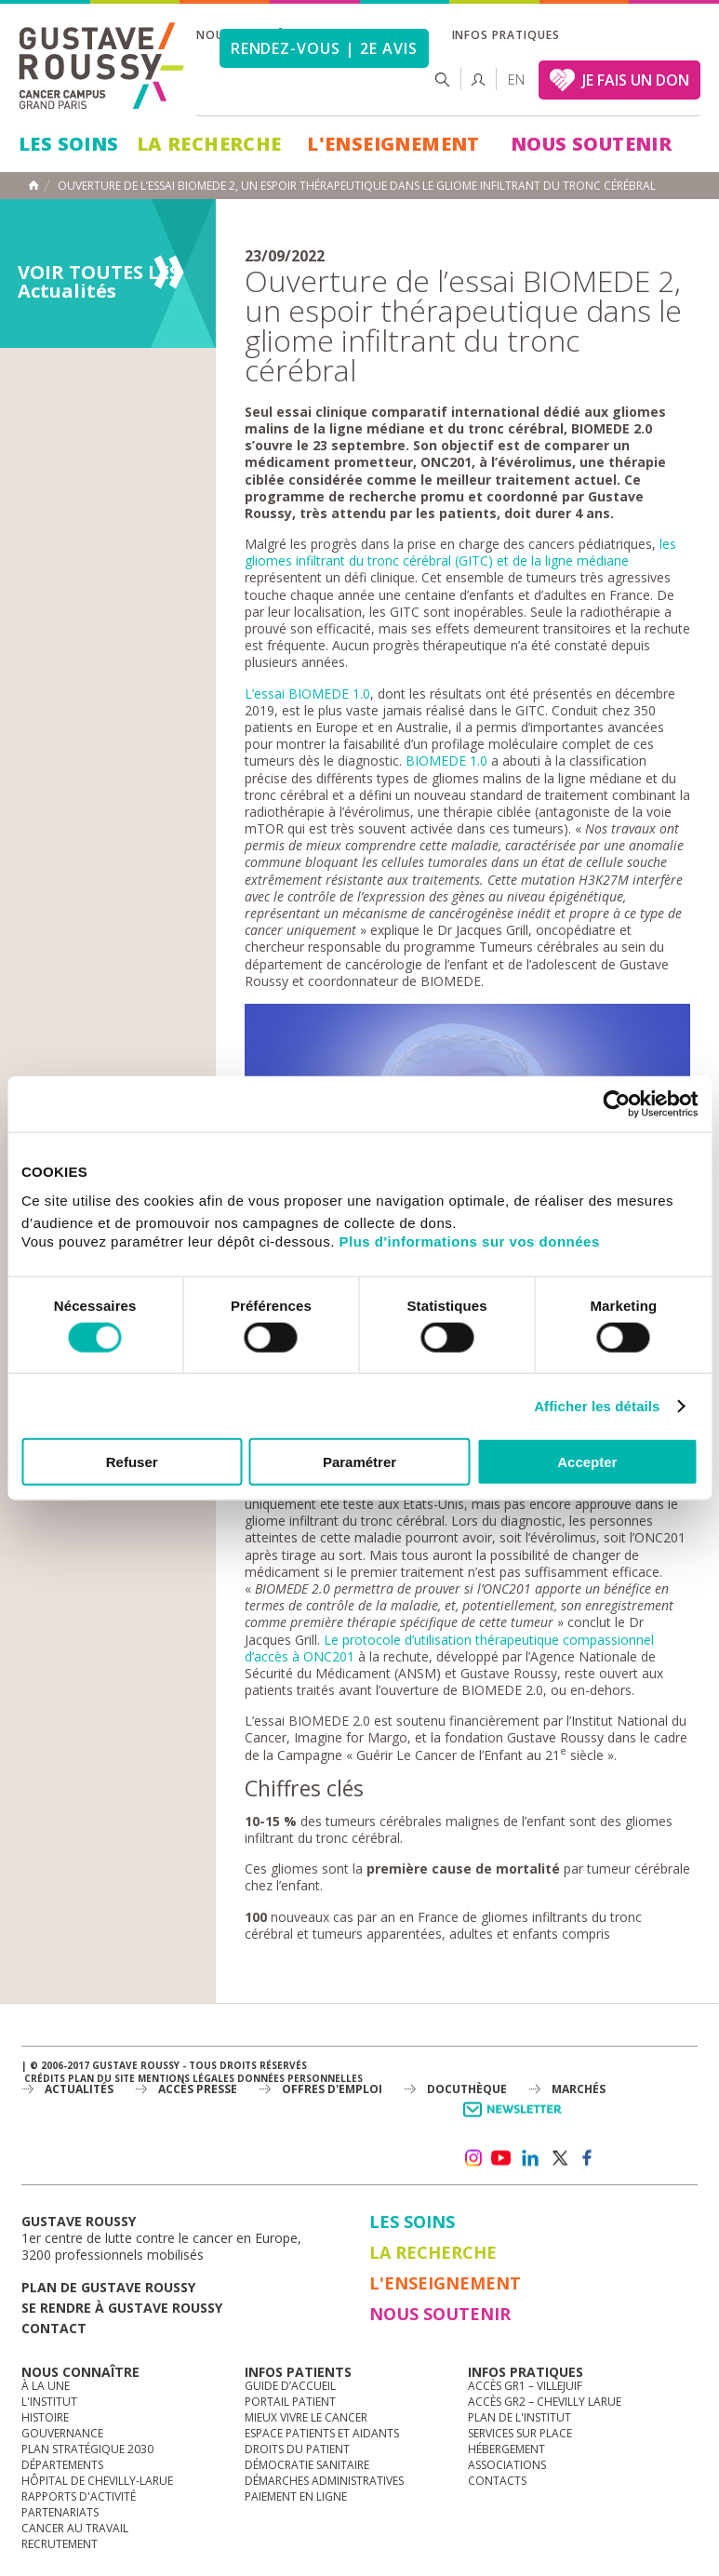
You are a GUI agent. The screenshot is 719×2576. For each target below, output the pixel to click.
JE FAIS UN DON (635, 80)
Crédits (44, 2078)
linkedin (530, 2158)
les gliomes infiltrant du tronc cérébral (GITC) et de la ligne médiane (460, 552)
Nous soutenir (591, 143)
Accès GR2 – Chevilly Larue (544, 2401)
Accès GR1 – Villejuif (525, 2386)
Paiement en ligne (296, 2496)
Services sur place (520, 2433)
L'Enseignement (393, 143)
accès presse (197, 2089)
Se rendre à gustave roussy (121, 2307)
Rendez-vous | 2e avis (324, 48)
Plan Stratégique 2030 (87, 2449)
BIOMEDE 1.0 (446, 760)
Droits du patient (297, 2449)
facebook (588, 2158)
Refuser (132, 1462)
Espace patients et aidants (322, 2433)
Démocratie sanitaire (307, 2465)
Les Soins (69, 143)
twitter (559, 2158)
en (516, 79)
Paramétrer (359, 1462)
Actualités (79, 2089)
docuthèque (467, 2089)
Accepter (587, 1462)
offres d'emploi (332, 2089)
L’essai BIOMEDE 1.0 (307, 693)
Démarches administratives (324, 2481)
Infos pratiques (506, 35)
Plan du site (101, 2078)
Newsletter (516, 2118)
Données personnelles (300, 2078)
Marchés (579, 2089)
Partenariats (60, 2512)
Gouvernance (62, 2433)
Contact (54, 2328)
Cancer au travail (74, 2528)
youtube (501, 2158)
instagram (472, 2158)
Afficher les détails (596, 1405)
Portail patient (290, 2401)
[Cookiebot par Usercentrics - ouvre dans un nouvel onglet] (616, 1103)
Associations (507, 2465)
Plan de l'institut (519, 2417)
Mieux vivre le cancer (306, 2417)
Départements (62, 2465)
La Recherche (209, 143)
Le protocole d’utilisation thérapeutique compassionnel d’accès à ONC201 (449, 1648)
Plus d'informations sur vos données (470, 1241)
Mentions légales (186, 2078)
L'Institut (49, 2401)
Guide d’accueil (290, 2386)
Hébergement (506, 2449)
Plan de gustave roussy (108, 2287)
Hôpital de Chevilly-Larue (97, 2481)
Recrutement (59, 2544)
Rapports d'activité (78, 2496)
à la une (45, 2386)
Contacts (497, 2481)
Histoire (45, 2417)
